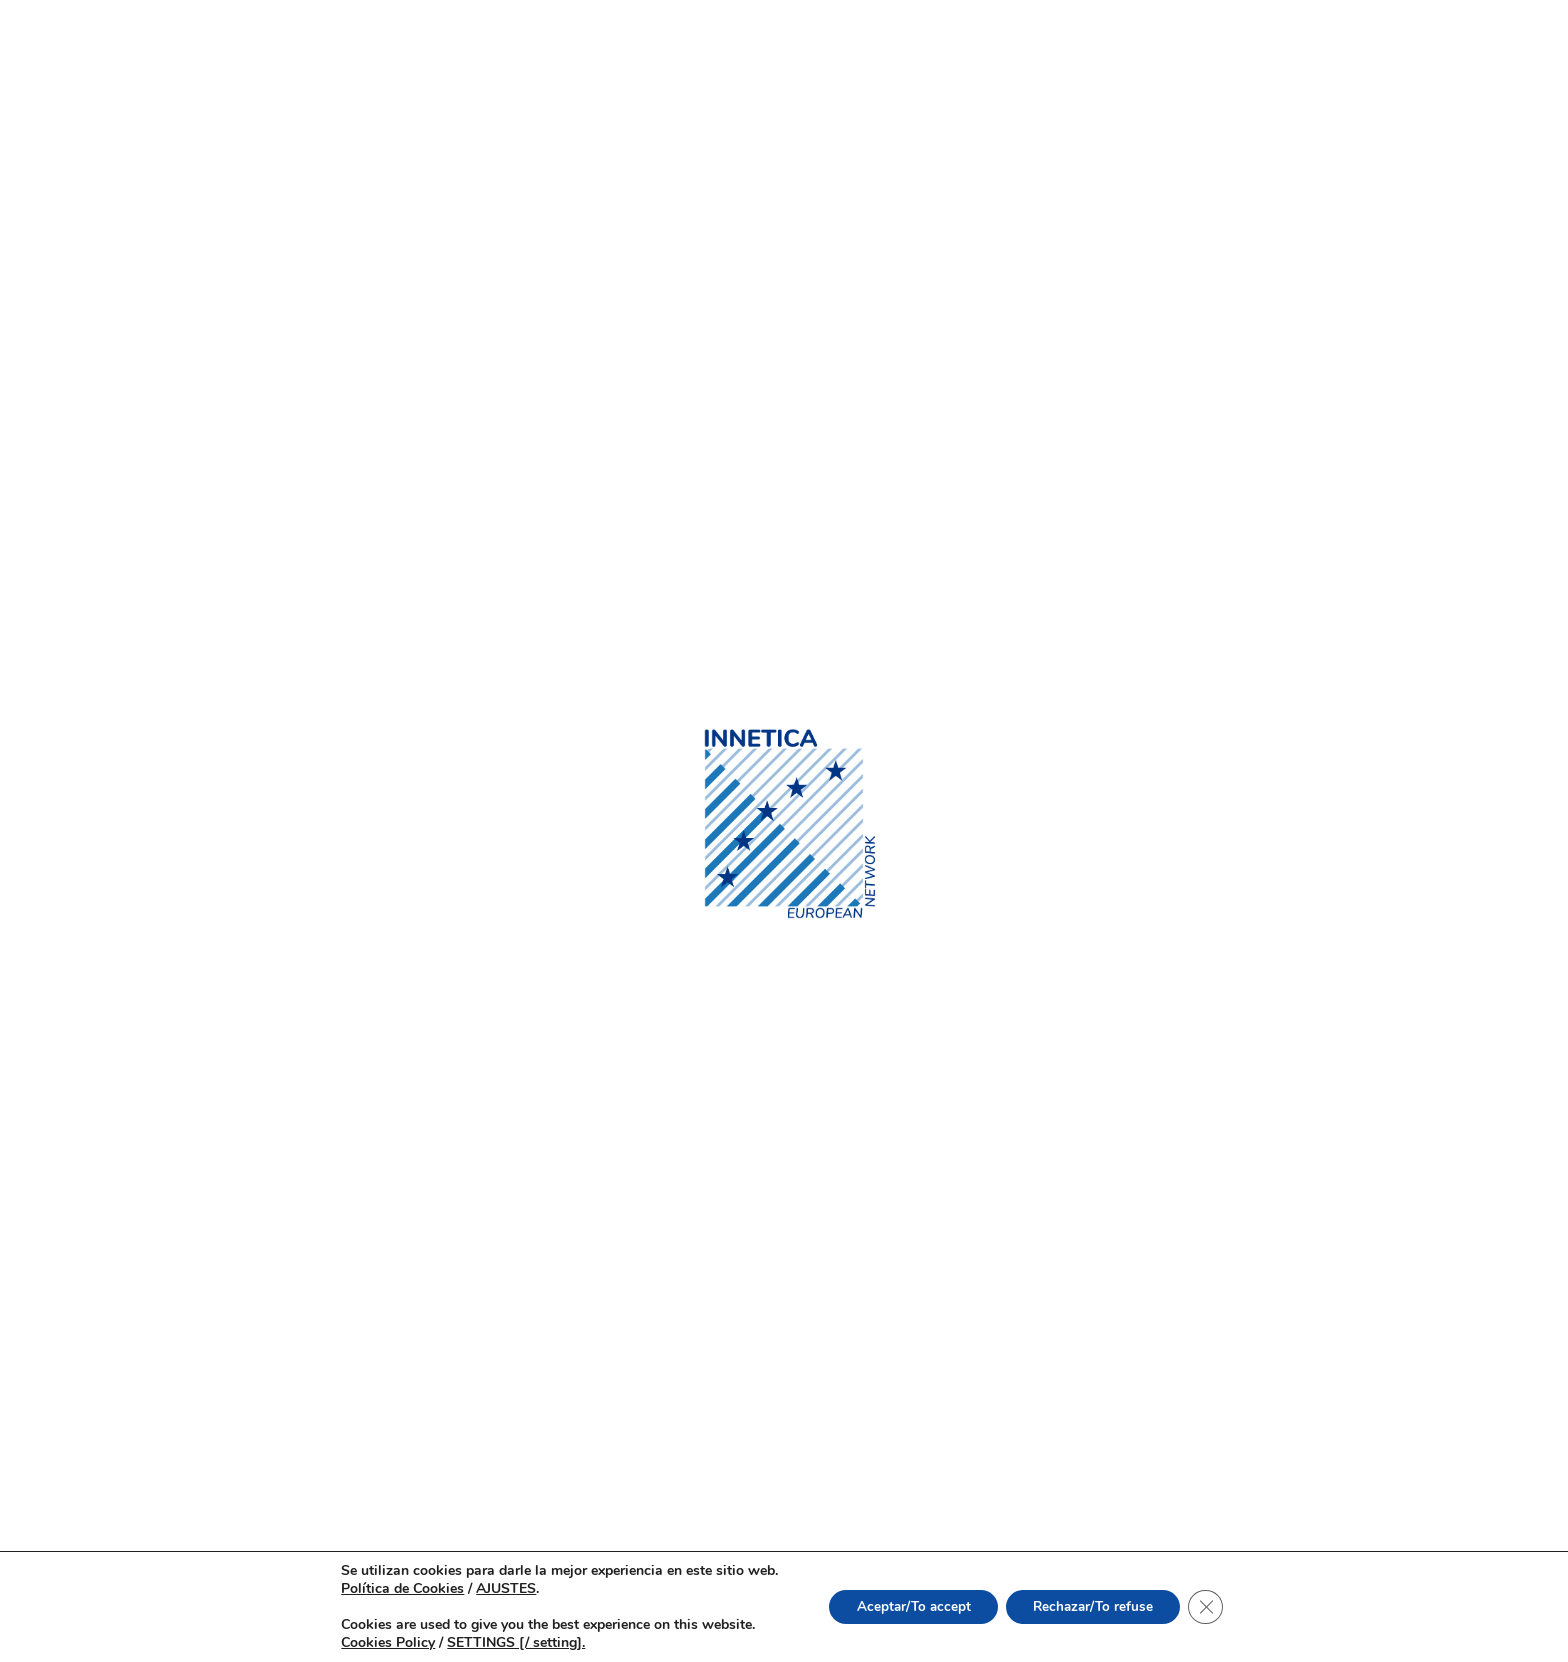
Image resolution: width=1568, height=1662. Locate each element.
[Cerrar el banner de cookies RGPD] (1215, 1607)
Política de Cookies (392, 1588)
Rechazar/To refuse (1097, 1606)
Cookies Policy (378, 1642)
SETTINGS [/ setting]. (506, 1643)
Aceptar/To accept (908, 1606)
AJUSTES (496, 1589)
